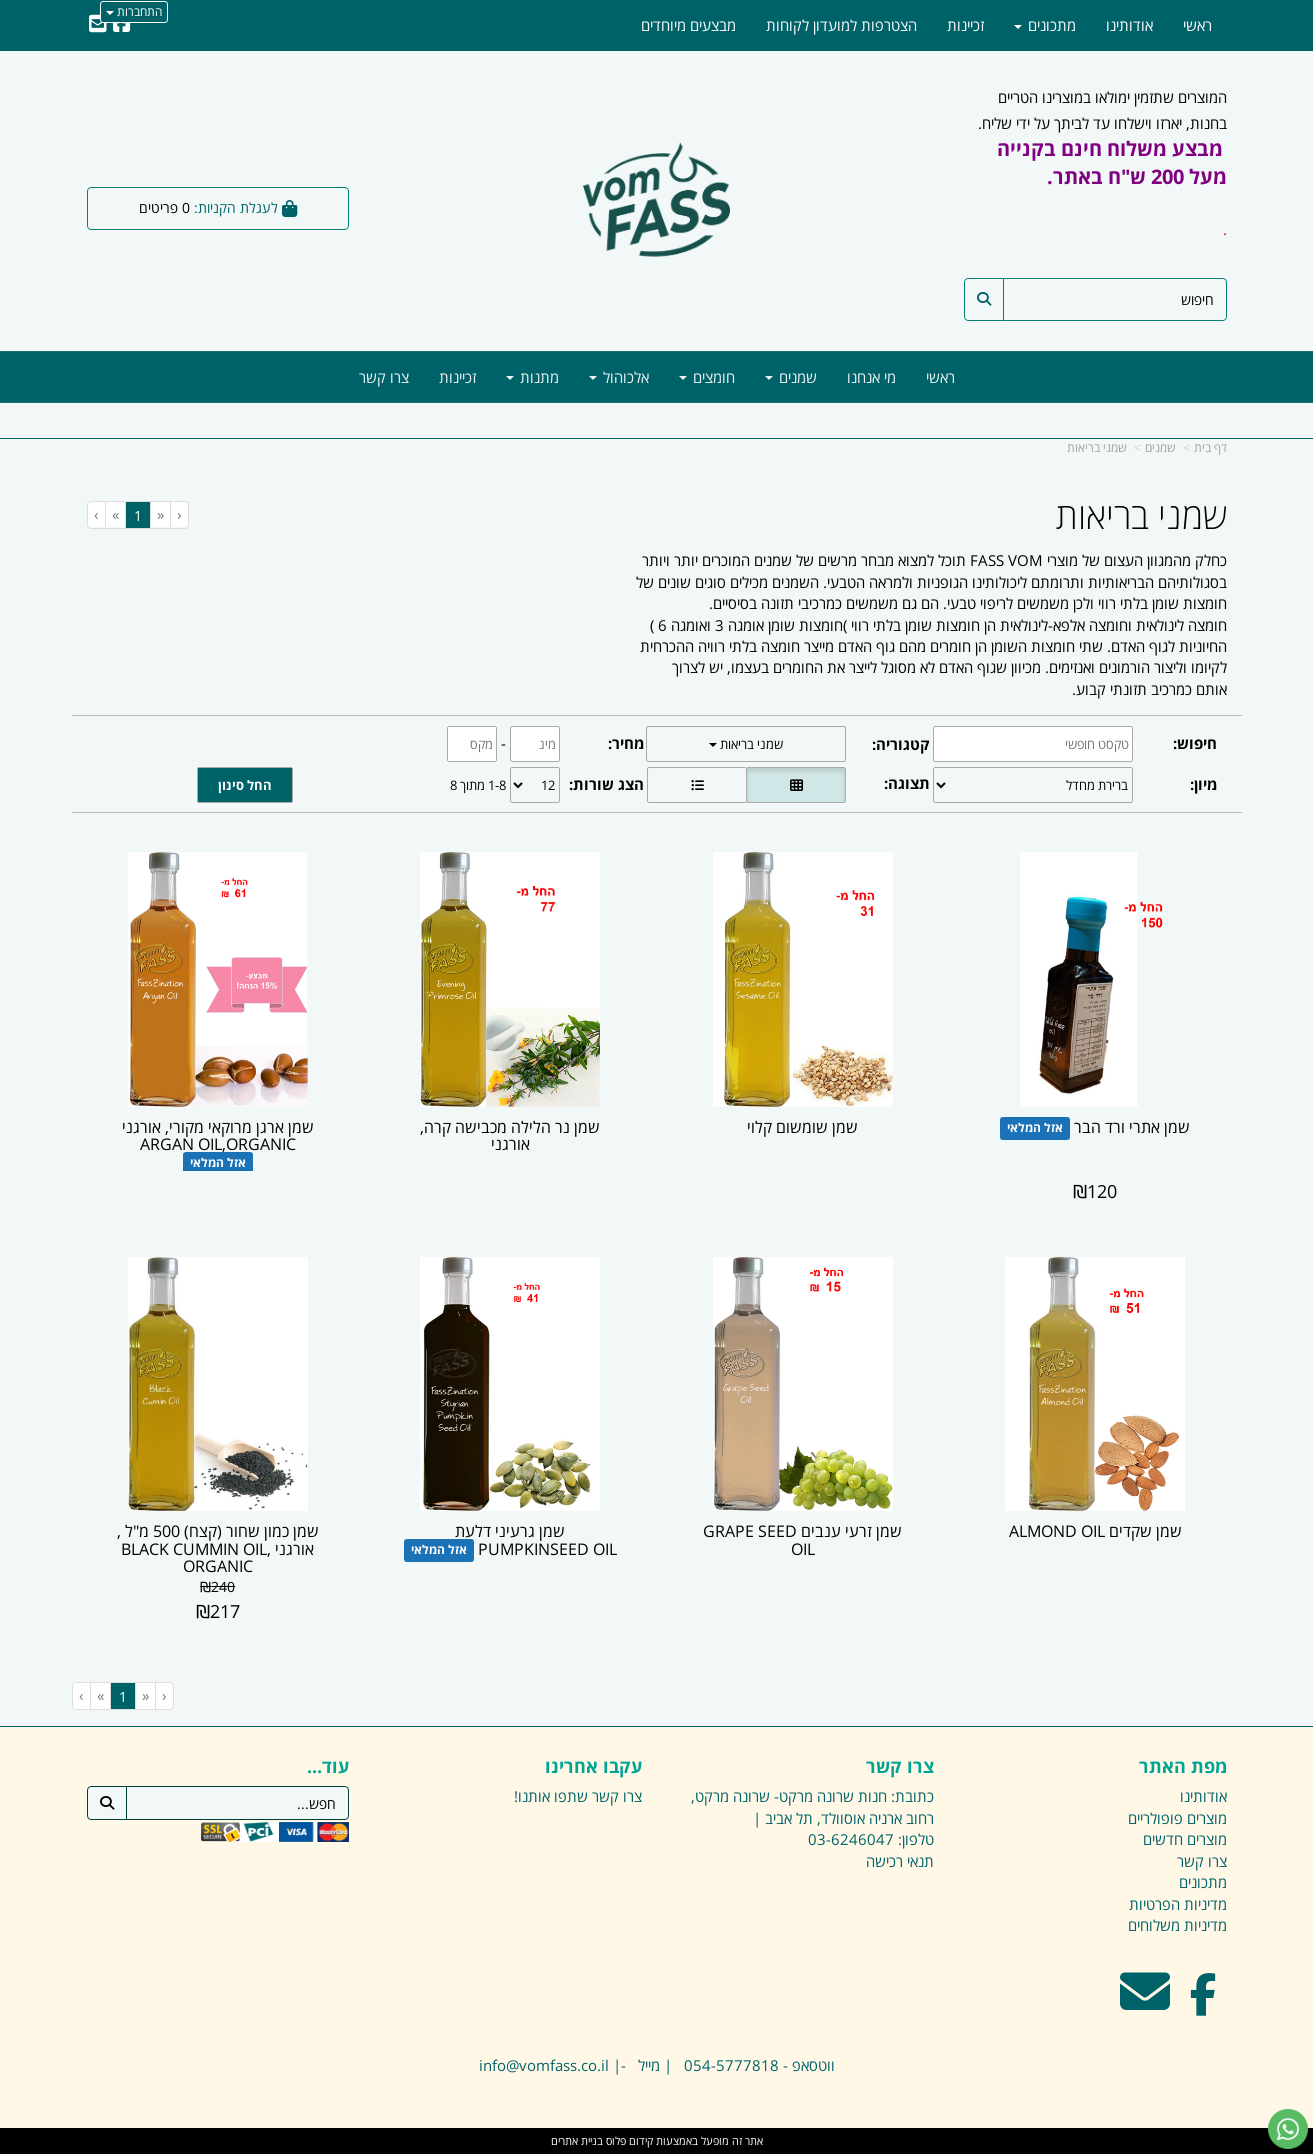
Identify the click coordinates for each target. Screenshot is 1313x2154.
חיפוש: (1195, 743)
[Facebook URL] (122, 25)
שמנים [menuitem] (791, 377)
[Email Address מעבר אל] (1145, 2004)
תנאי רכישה (900, 1861)
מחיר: (626, 743)
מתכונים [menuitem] (1045, 25)
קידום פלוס (628, 2140)
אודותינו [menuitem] (1129, 25)
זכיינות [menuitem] (457, 377)
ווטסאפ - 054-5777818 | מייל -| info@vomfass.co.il (657, 2065)
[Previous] (160, 514)
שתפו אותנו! (551, 1796)
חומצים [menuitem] (707, 377)
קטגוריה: (901, 744)
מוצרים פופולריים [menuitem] (1177, 1818)
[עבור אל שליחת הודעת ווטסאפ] (1288, 2129)
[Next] (115, 514)
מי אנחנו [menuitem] (871, 377)
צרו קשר (617, 1796)
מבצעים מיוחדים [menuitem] (688, 25)
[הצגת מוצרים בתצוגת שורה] (697, 785)
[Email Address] (98, 25)
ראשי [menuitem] (940, 377)
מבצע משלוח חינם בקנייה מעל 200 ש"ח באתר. (1112, 162)
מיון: (1203, 784)
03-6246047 (851, 1839)
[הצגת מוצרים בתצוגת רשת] (796, 785)
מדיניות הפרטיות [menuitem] (1178, 1904)
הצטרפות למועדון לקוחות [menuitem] (841, 25)
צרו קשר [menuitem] (384, 377)
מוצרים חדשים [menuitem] (1185, 1839)
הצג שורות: (606, 784)
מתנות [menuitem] (532, 377)
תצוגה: (907, 783)
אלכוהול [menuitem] (619, 377)
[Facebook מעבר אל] (1203, 2004)
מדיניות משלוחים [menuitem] (1177, 1925)
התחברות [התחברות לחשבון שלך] (134, 11)
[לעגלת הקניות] (218, 208)
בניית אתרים (577, 2140)
